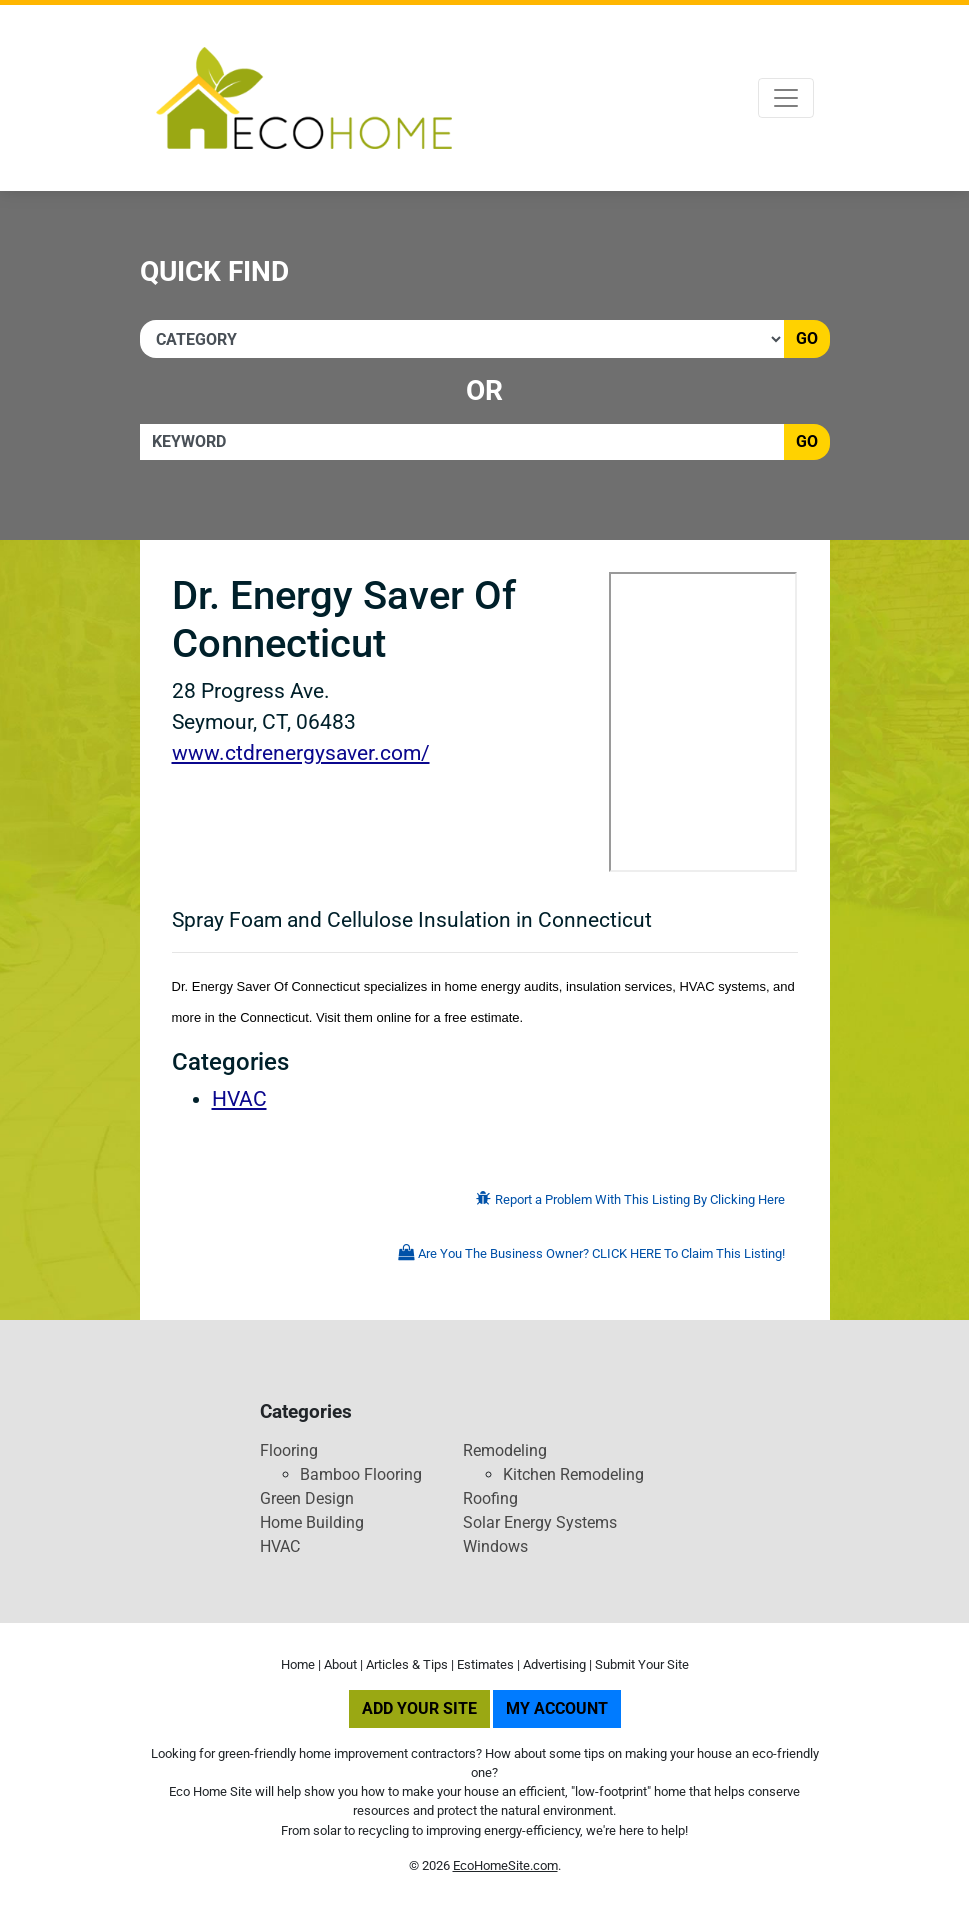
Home (298, 1664)
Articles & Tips (407, 1664)
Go (807, 338)
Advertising (554, 1664)
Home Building (312, 1522)
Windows (495, 1546)
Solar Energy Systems (540, 1522)
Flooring (289, 1450)
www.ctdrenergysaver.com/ (301, 753)
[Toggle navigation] (786, 98)
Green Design (307, 1498)
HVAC (239, 1099)
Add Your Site (419, 1708)
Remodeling (505, 1450)
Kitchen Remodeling (573, 1474)
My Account (557, 1708)
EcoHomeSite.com (505, 1865)
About (340, 1664)
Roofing (490, 1498)
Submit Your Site (642, 1664)
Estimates (485, 1664)
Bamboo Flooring (361, 1474)
